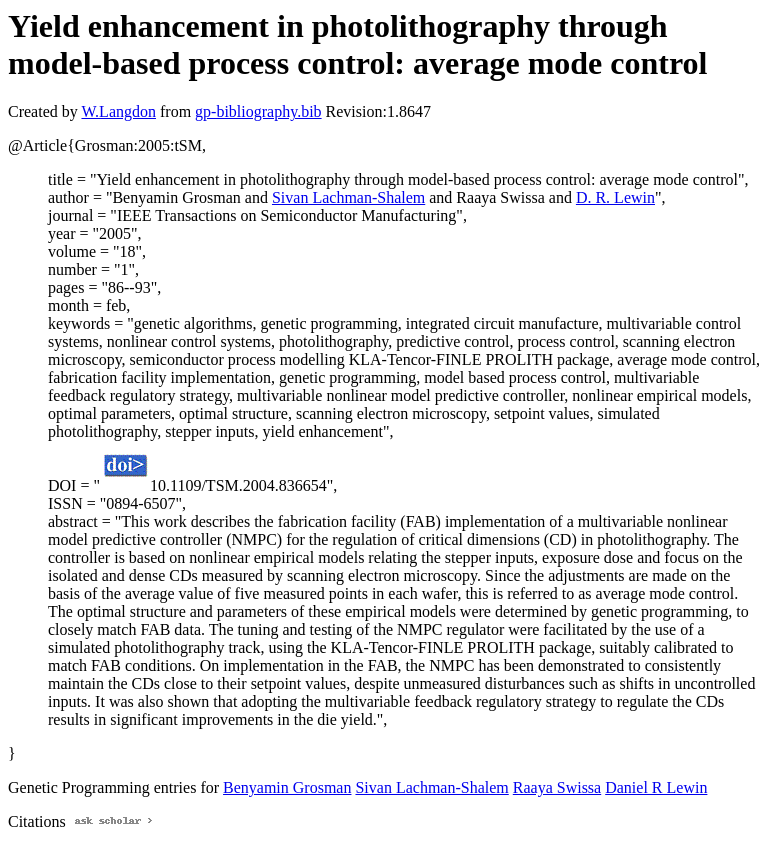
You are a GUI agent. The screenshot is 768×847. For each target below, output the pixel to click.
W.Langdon (118, 111)
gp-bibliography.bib (258, 111)
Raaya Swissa (557, 787)
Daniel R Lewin (656, 787)
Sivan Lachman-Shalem (348, 197)
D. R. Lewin (615, 197)
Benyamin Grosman (287, 787)
